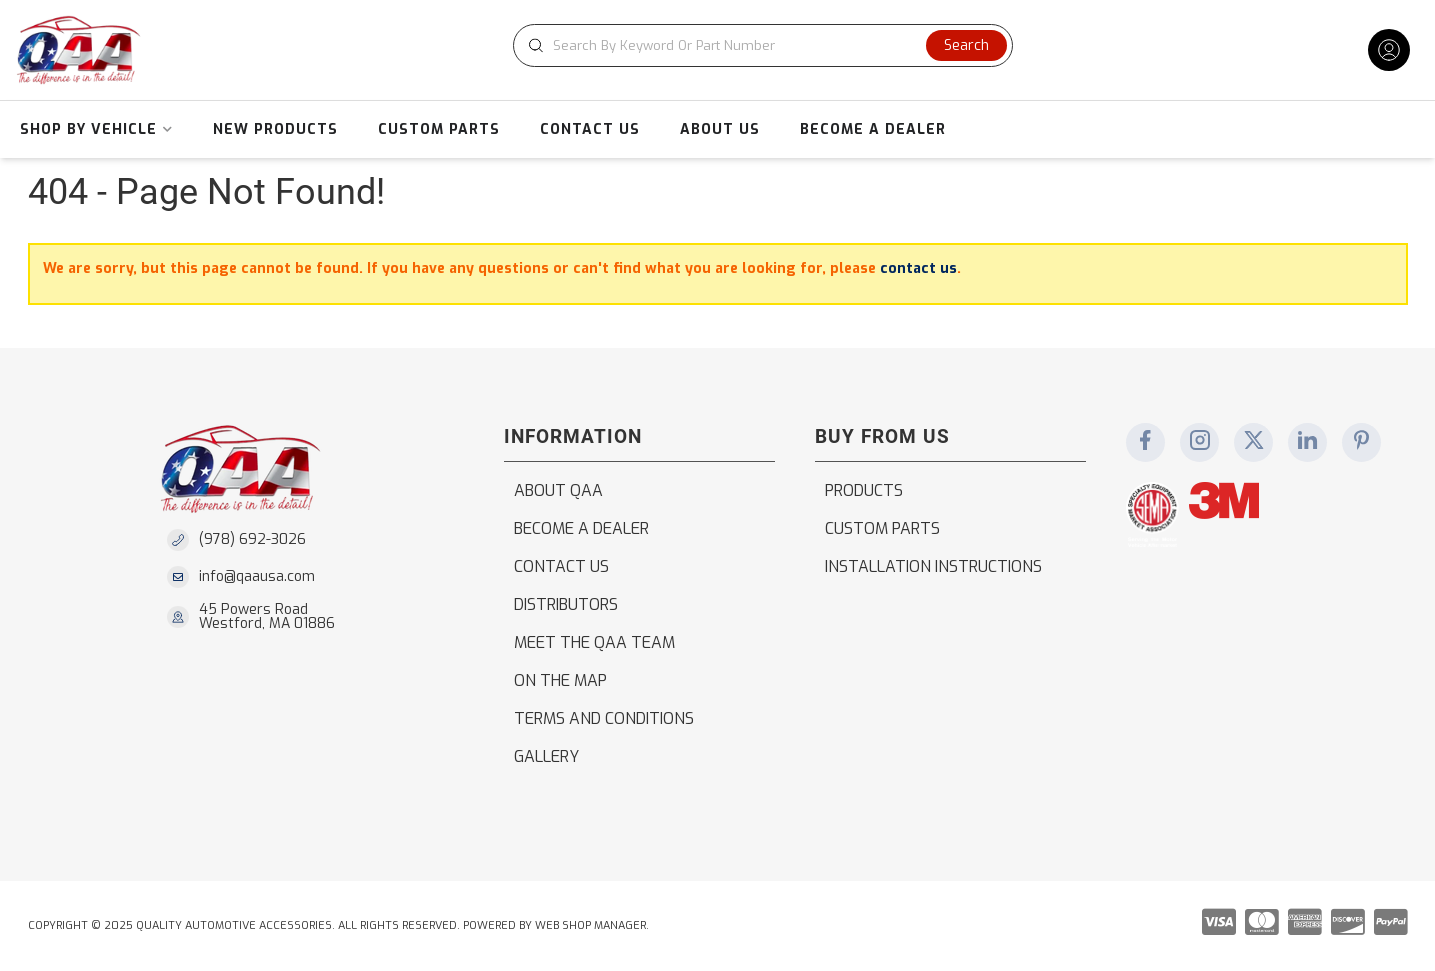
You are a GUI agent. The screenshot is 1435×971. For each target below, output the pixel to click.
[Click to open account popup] (1389, 50)
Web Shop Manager (590, 925)
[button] (763, 45)
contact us (918, 268)
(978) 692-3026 (252, 539)
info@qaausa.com (257, 577)
